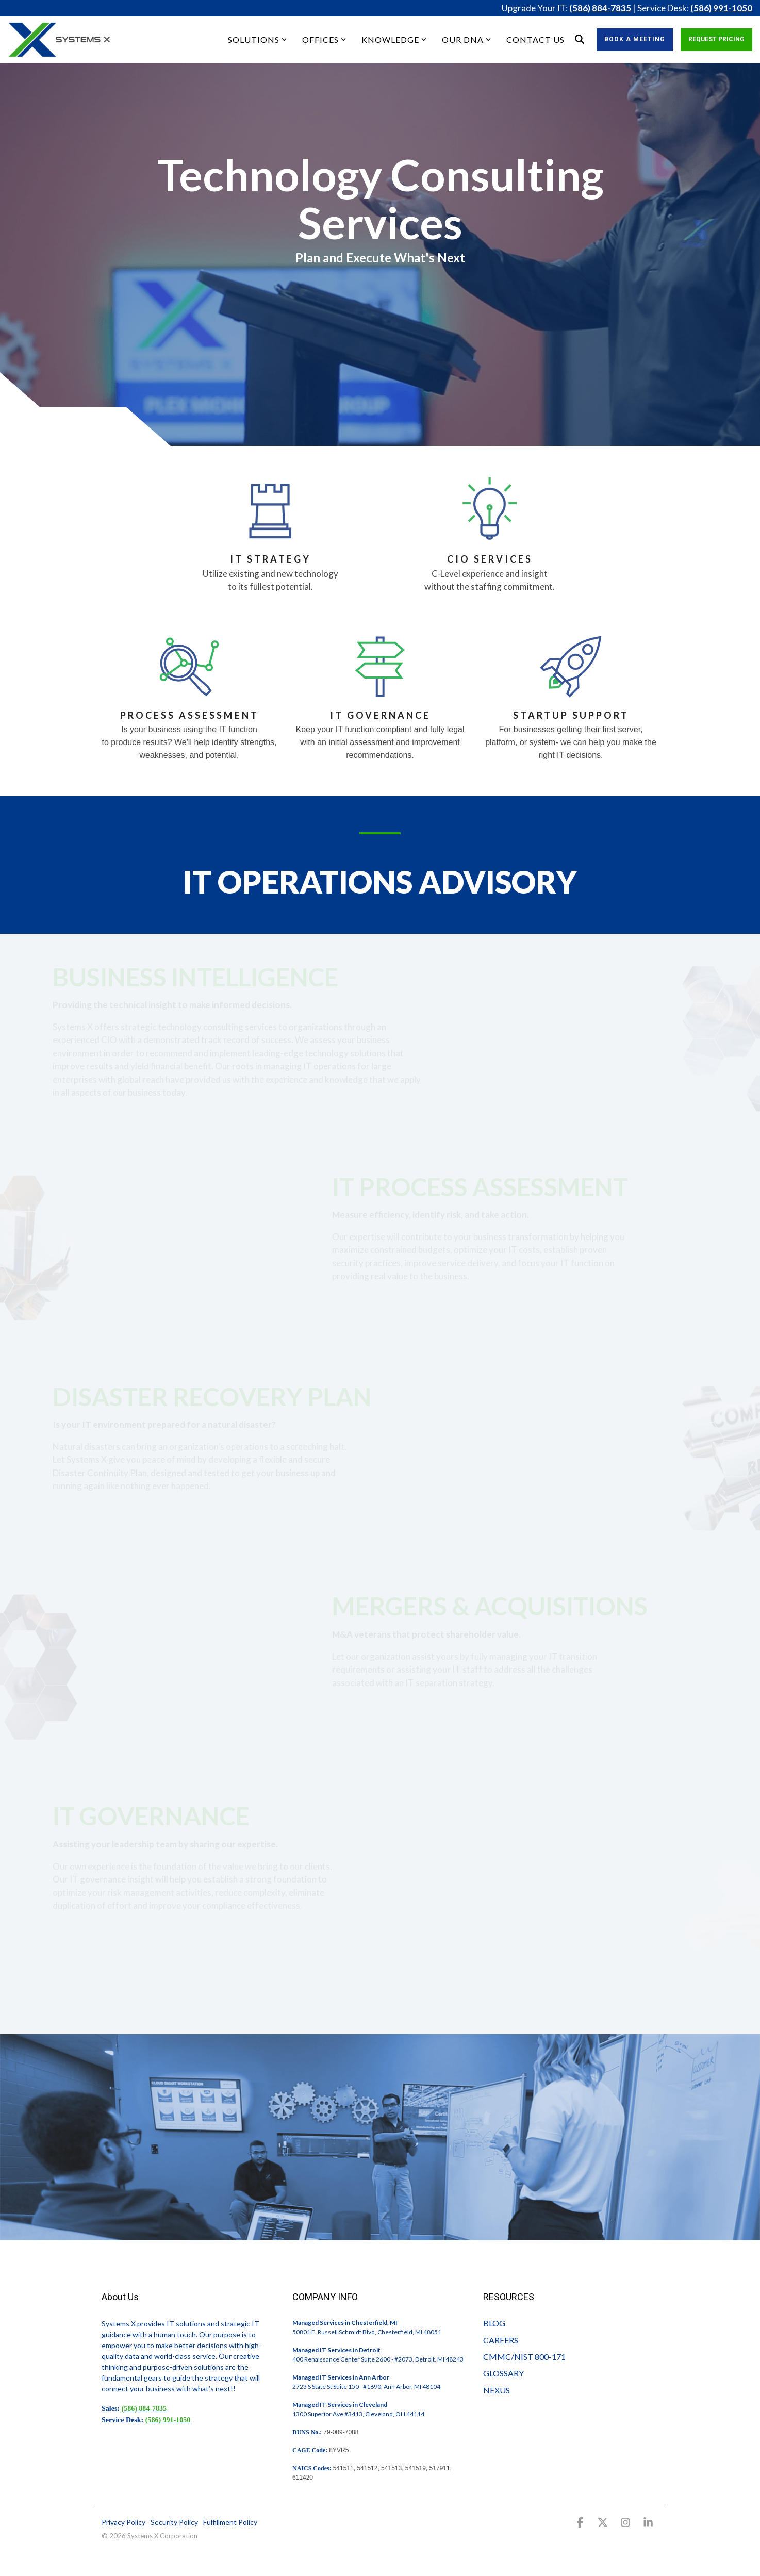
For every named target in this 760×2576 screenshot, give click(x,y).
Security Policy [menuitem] (174, 2522)
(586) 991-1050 (721, 8)
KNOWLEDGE (393, 39)
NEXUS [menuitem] (496, 2390)
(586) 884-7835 (600, 8)
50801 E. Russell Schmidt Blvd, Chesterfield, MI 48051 (366, 2332)
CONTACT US (535, 39)
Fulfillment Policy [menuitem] (230, 2522)
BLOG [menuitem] (494, 2323)
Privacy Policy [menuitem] (123, 2522)
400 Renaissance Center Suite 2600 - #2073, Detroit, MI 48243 (378, 2359)
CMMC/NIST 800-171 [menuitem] (524, 2357)
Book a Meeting (634, 39)
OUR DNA (466, 39)
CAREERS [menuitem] (500, 2340)
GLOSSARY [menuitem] (503, 2373)
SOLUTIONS (257, 39)
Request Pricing (716, 39)
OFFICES (324, 39)
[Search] (579, 39)
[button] (581, 2523)
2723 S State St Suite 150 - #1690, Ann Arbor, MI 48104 (366, 2386)
